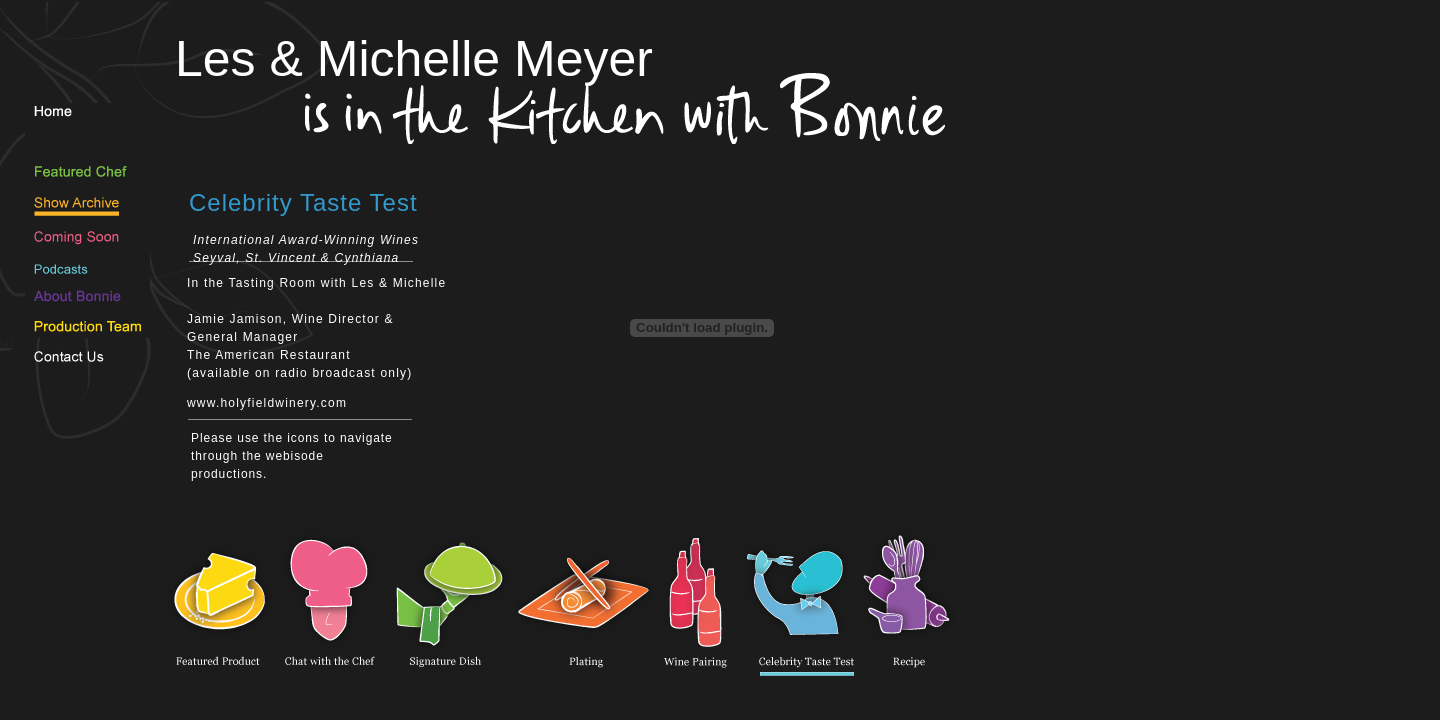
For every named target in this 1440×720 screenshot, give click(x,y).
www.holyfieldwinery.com (267, 403)
